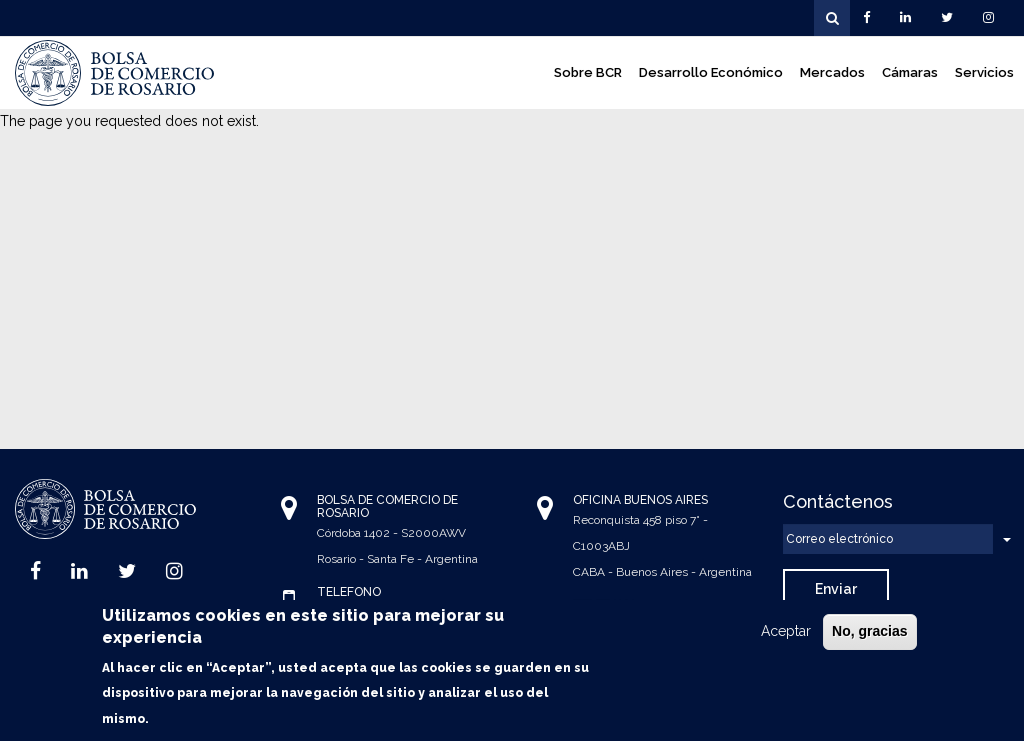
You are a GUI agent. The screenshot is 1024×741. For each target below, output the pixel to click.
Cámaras (910, 72)
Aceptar (786, 636)
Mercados (832, 72)
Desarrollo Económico (711, 72)
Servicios (984, 72)
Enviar (836, 589)
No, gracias (869, 636)
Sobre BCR (588, 72)
